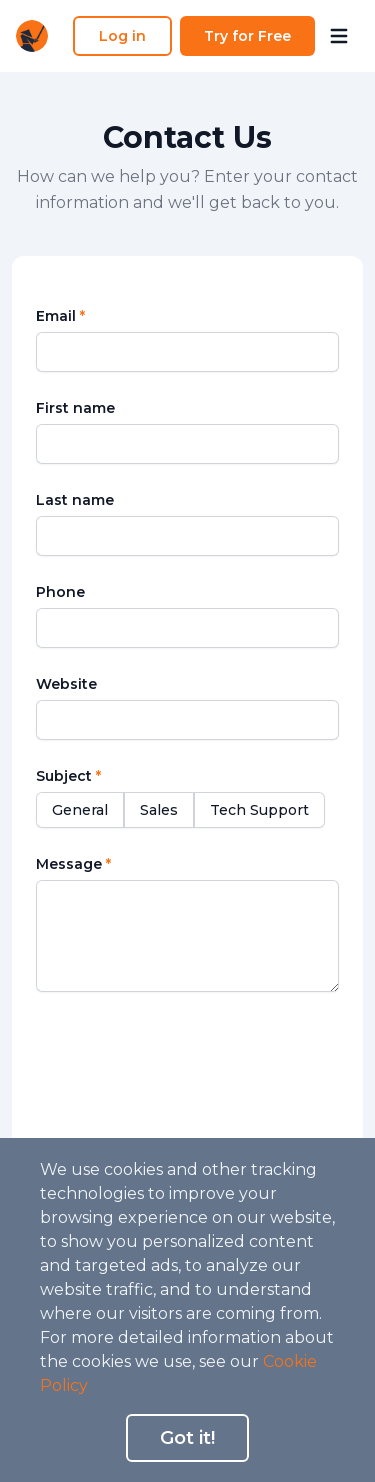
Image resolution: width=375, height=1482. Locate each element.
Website (66, 684)
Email (60, 316)
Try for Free (247, 36)
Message (73, 864)
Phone (60, 592)
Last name (75, 500)
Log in (122, 36)
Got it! (187, 1438)
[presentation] (192, 1059)
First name (75, 408)
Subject (68, 776)
